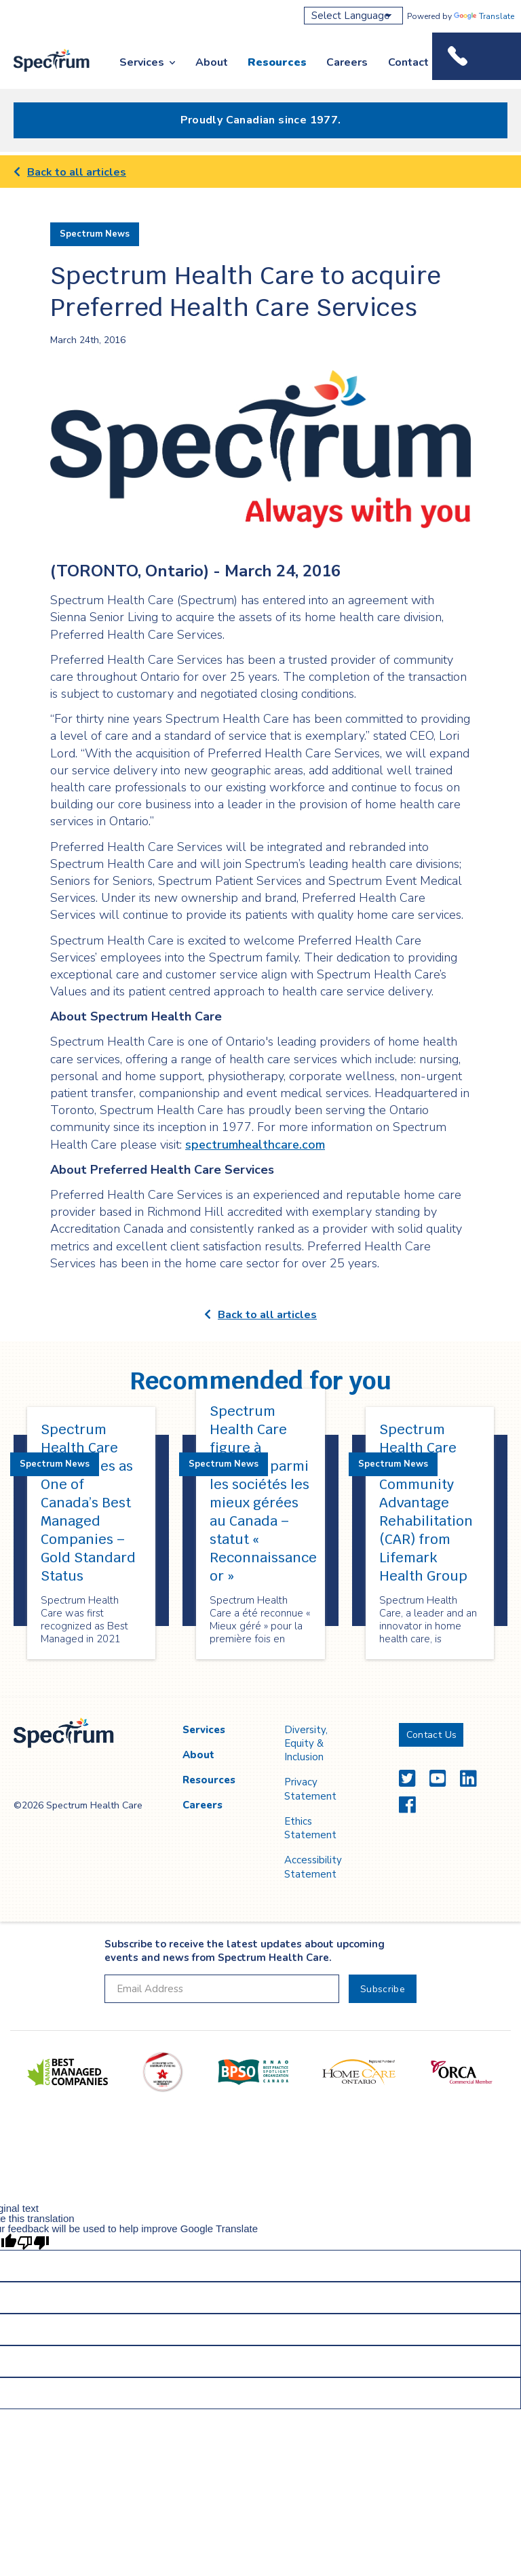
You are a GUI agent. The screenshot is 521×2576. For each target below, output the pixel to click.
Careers (347, 62)
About (211, 62)
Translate (484, 16)
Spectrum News (95, 234)
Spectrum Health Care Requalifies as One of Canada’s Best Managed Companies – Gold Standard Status (88, 1503)
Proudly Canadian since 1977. (260, 120)
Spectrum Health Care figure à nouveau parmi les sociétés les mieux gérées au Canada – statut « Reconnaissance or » (263, 1493)
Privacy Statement (310, 1788)
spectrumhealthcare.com (255, 1144)
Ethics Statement (310, 1828)
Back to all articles (70, 172)
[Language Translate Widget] (353, 15)
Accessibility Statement (313, 1866)
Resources (277, 62)
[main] (260, 926)
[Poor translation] (33, 2242)
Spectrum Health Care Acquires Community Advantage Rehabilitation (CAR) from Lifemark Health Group (426, 1503)
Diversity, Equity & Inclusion (306, 1743)
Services (141, 62)
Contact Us (416, 62)
